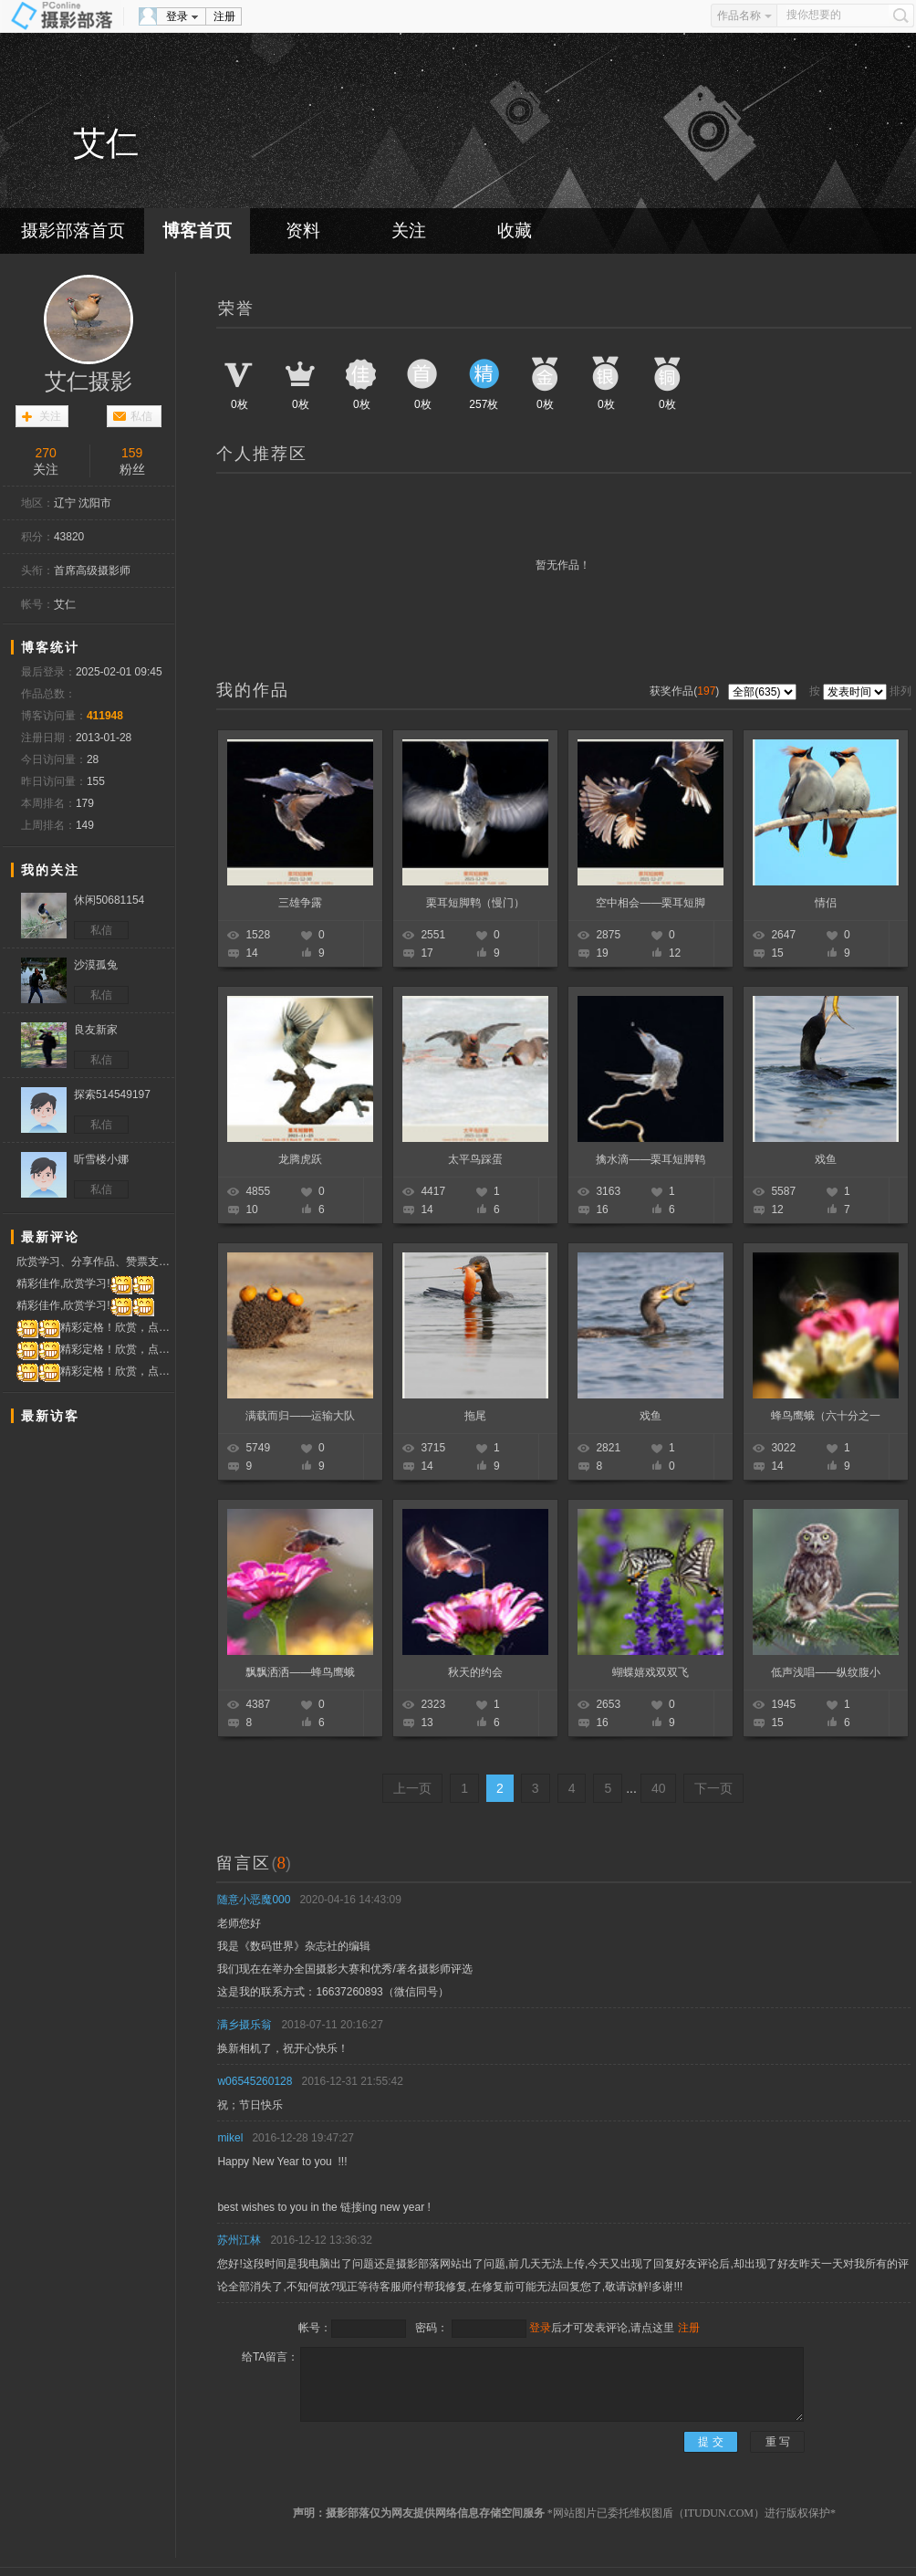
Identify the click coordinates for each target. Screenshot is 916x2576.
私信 (141, 416)
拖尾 (475, 1415)
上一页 (412, 1788)
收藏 (514, 230)
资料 (303, 230)
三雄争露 (300, 902)
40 (658, 1788)
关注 (408, 230)
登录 (177, 16)
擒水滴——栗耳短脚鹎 (650, 1159)
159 (131, 452)
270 (46, 452)
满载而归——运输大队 (300, 1415)
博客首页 (197, 230)
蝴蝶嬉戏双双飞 (650, 1672)
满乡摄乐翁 (244, 2024)
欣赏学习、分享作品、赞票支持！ (95, 1261)
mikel (230, 2137)
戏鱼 (826, 1159)
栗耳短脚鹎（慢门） (475, 902)
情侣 (826, 902)
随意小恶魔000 (253, 1899)
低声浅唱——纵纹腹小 (825, 1672)
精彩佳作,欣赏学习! (85, 1283)
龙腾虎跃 (300, 1159)
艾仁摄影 (88, 381)
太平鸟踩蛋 (475, 1159)
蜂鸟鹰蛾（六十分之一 (825, 1415)
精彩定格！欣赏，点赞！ (95, 1327)
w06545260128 (254, 2081)
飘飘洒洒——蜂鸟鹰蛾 (300, 1672)
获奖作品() (686, 691)
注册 (224, 16)
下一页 (713, 1788)
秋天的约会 (475, 1672)
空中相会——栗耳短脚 (650, 902)
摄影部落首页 (73, 230)
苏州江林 (239, 2240)
